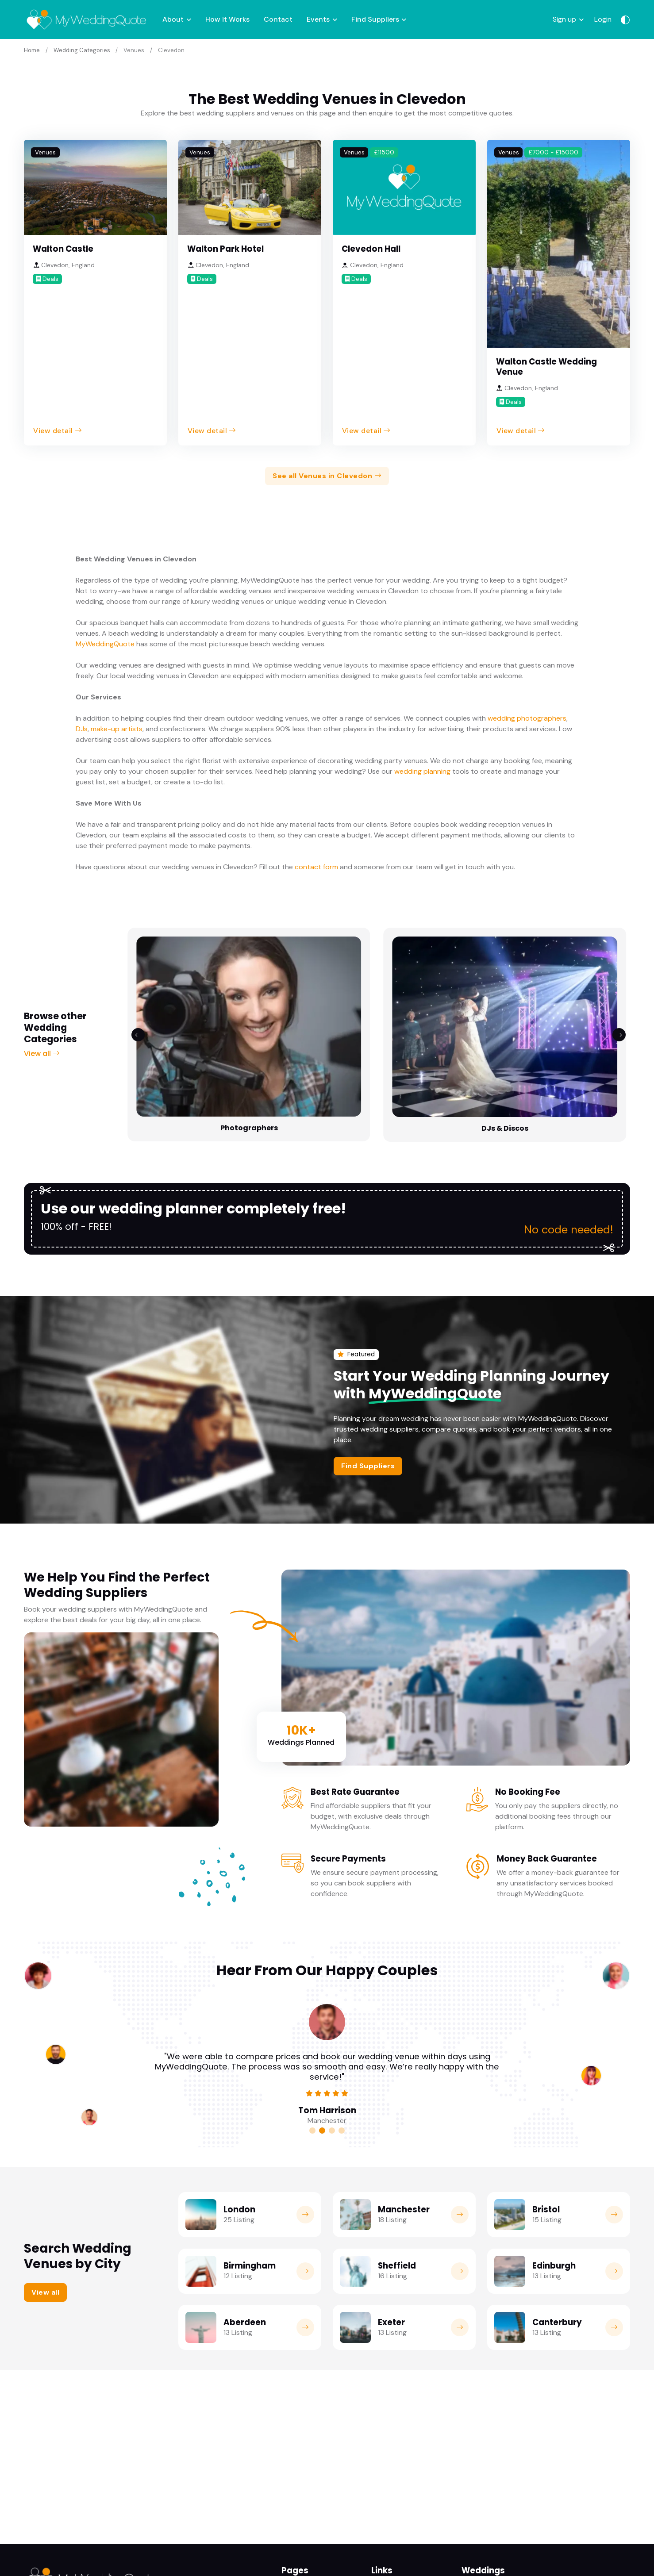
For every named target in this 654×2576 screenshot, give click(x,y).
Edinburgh (554, 2143)
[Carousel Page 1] (312, 2008)
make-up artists (116, 727)
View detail (57, 429)
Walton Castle (63, 247)
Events (318, 18)
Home (32, 49)
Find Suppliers (375, 18)
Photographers (172, 1004)
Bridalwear (379, 1004)
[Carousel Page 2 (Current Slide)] (322, 2008)
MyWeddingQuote (105, 642)
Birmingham (249, 2143)
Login (603, 18)
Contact (278, 18)
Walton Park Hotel (225, 247)
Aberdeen (244, 2199)
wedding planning (422, 770)
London (239, 2086)
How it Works (227, 18)
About (173, 18)
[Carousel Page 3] (332, 2008)
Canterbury (557, 2199)
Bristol (546, 2086)
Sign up (564, 18)
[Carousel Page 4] (342, 2008)
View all (42, 991)
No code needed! (564, 1106)
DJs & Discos (275, 1004)
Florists (481, 1004)
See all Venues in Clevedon (327, 474)
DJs (82, 727)
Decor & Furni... (584, 1004)
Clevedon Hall (371, 247)
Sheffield (397, 2143)
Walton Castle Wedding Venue (546, 365)
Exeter (391, 2199)
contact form (316, 865)
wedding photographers (527, 717)
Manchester (404, 2086)
